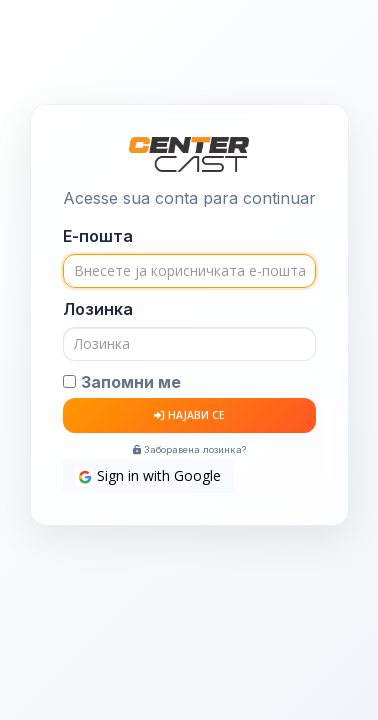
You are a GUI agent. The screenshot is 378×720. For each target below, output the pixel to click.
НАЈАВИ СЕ (189, 415)
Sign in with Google (148, 476)
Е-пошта (98, 236)
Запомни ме (131, 382)
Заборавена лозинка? (189, 449)
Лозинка (98, 309)
